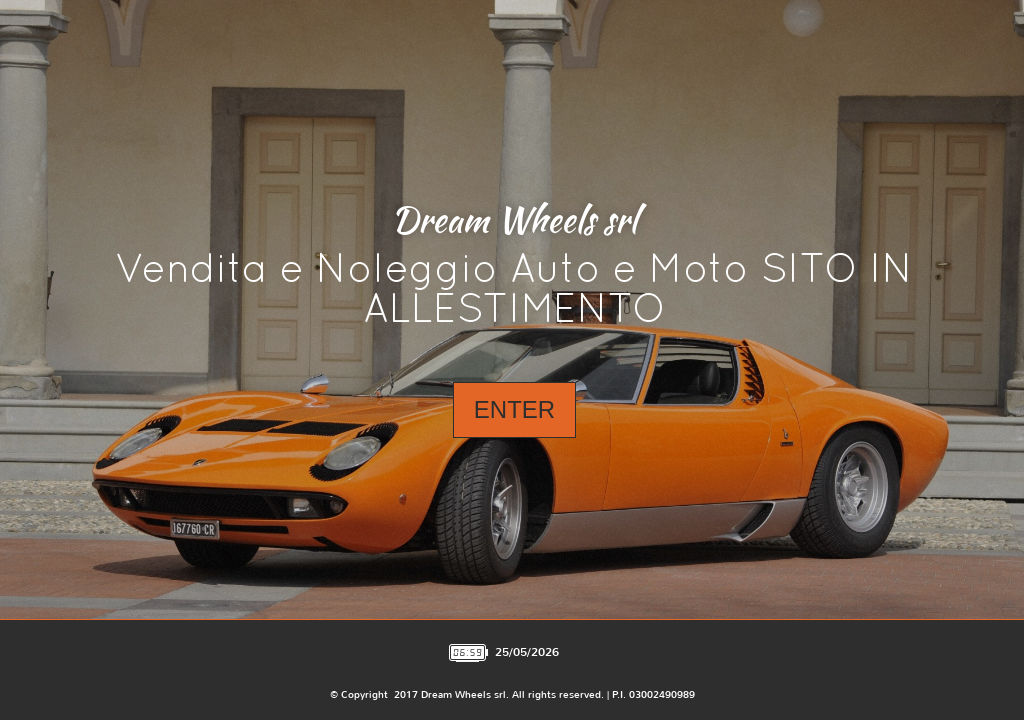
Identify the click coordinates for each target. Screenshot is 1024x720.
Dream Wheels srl (514, 219)
